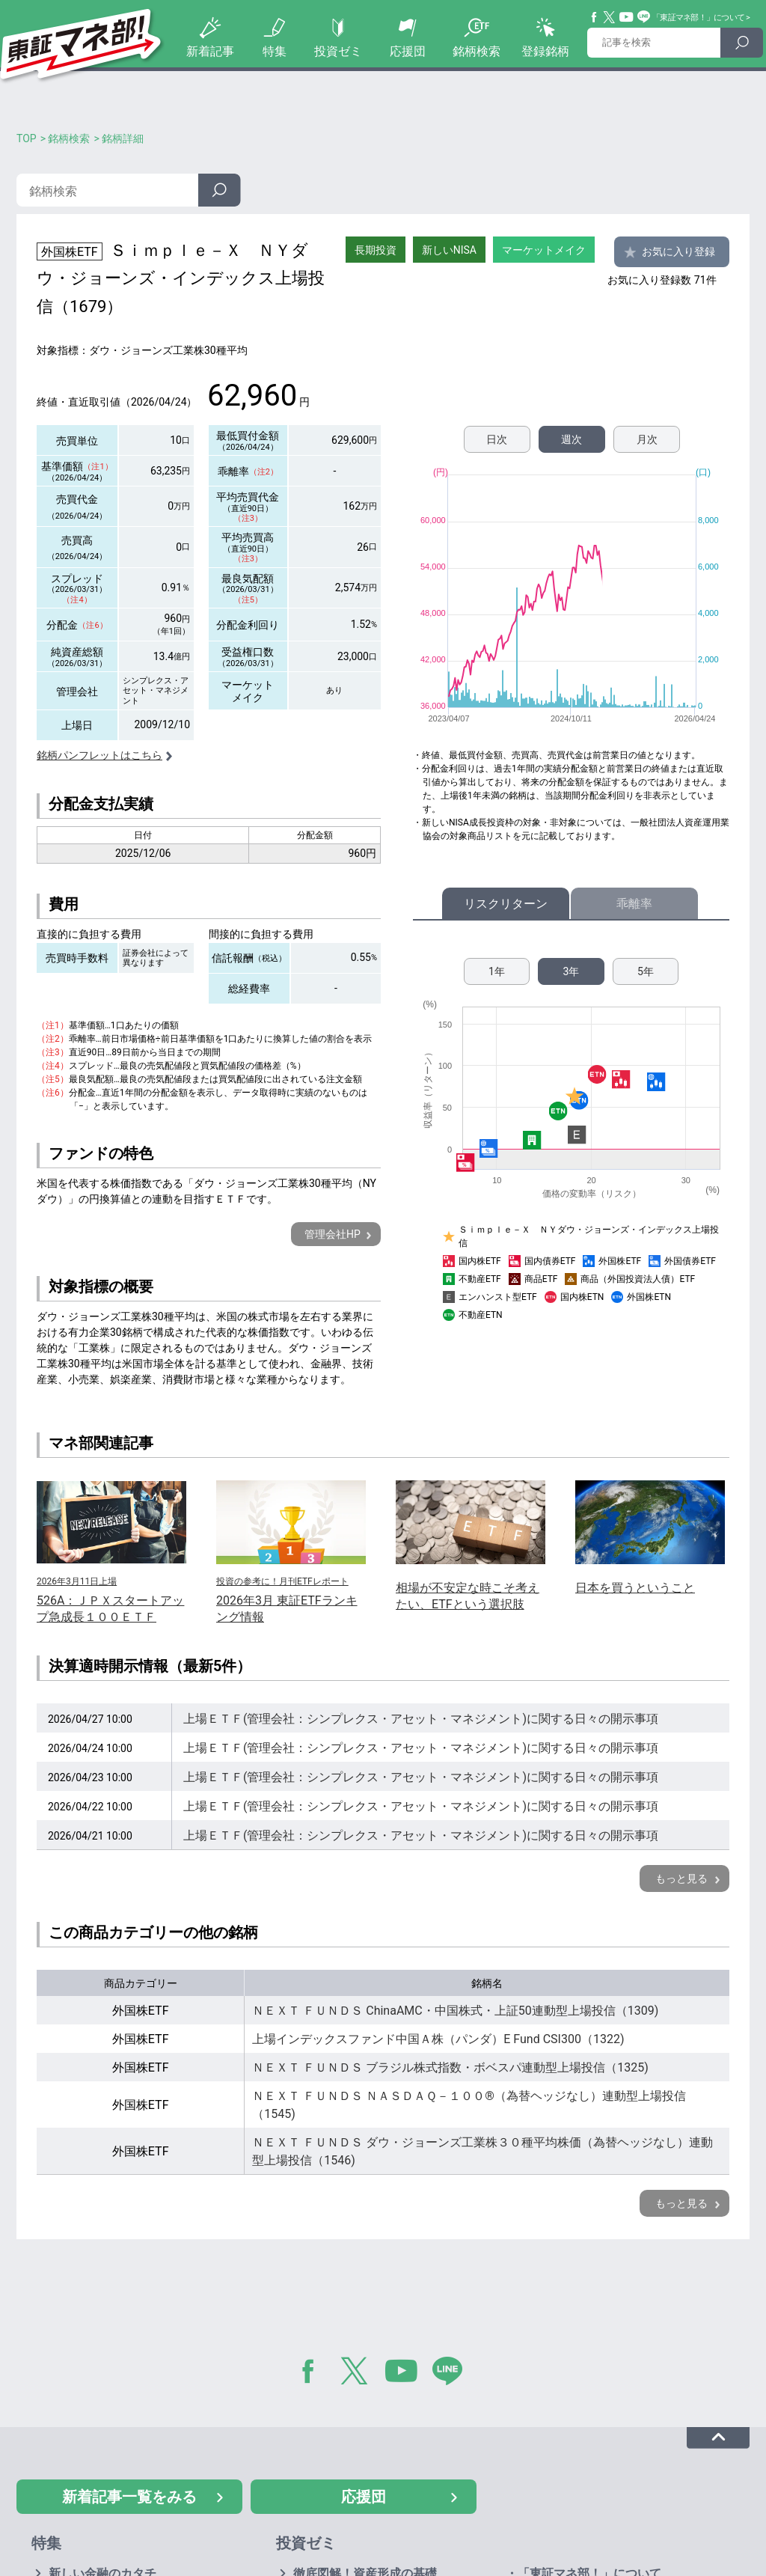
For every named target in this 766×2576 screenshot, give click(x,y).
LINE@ (452, 2373)
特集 (275, 51)
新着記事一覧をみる (129, 2497)
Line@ (644, 17)
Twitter (609, 17)
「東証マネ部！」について (698, 17)
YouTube (626, 17)
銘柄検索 (476, 51)
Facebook (594, 17)
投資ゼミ (338, 51)
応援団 (408, 51)
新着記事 (210, 51)
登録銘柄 (545, 51)
